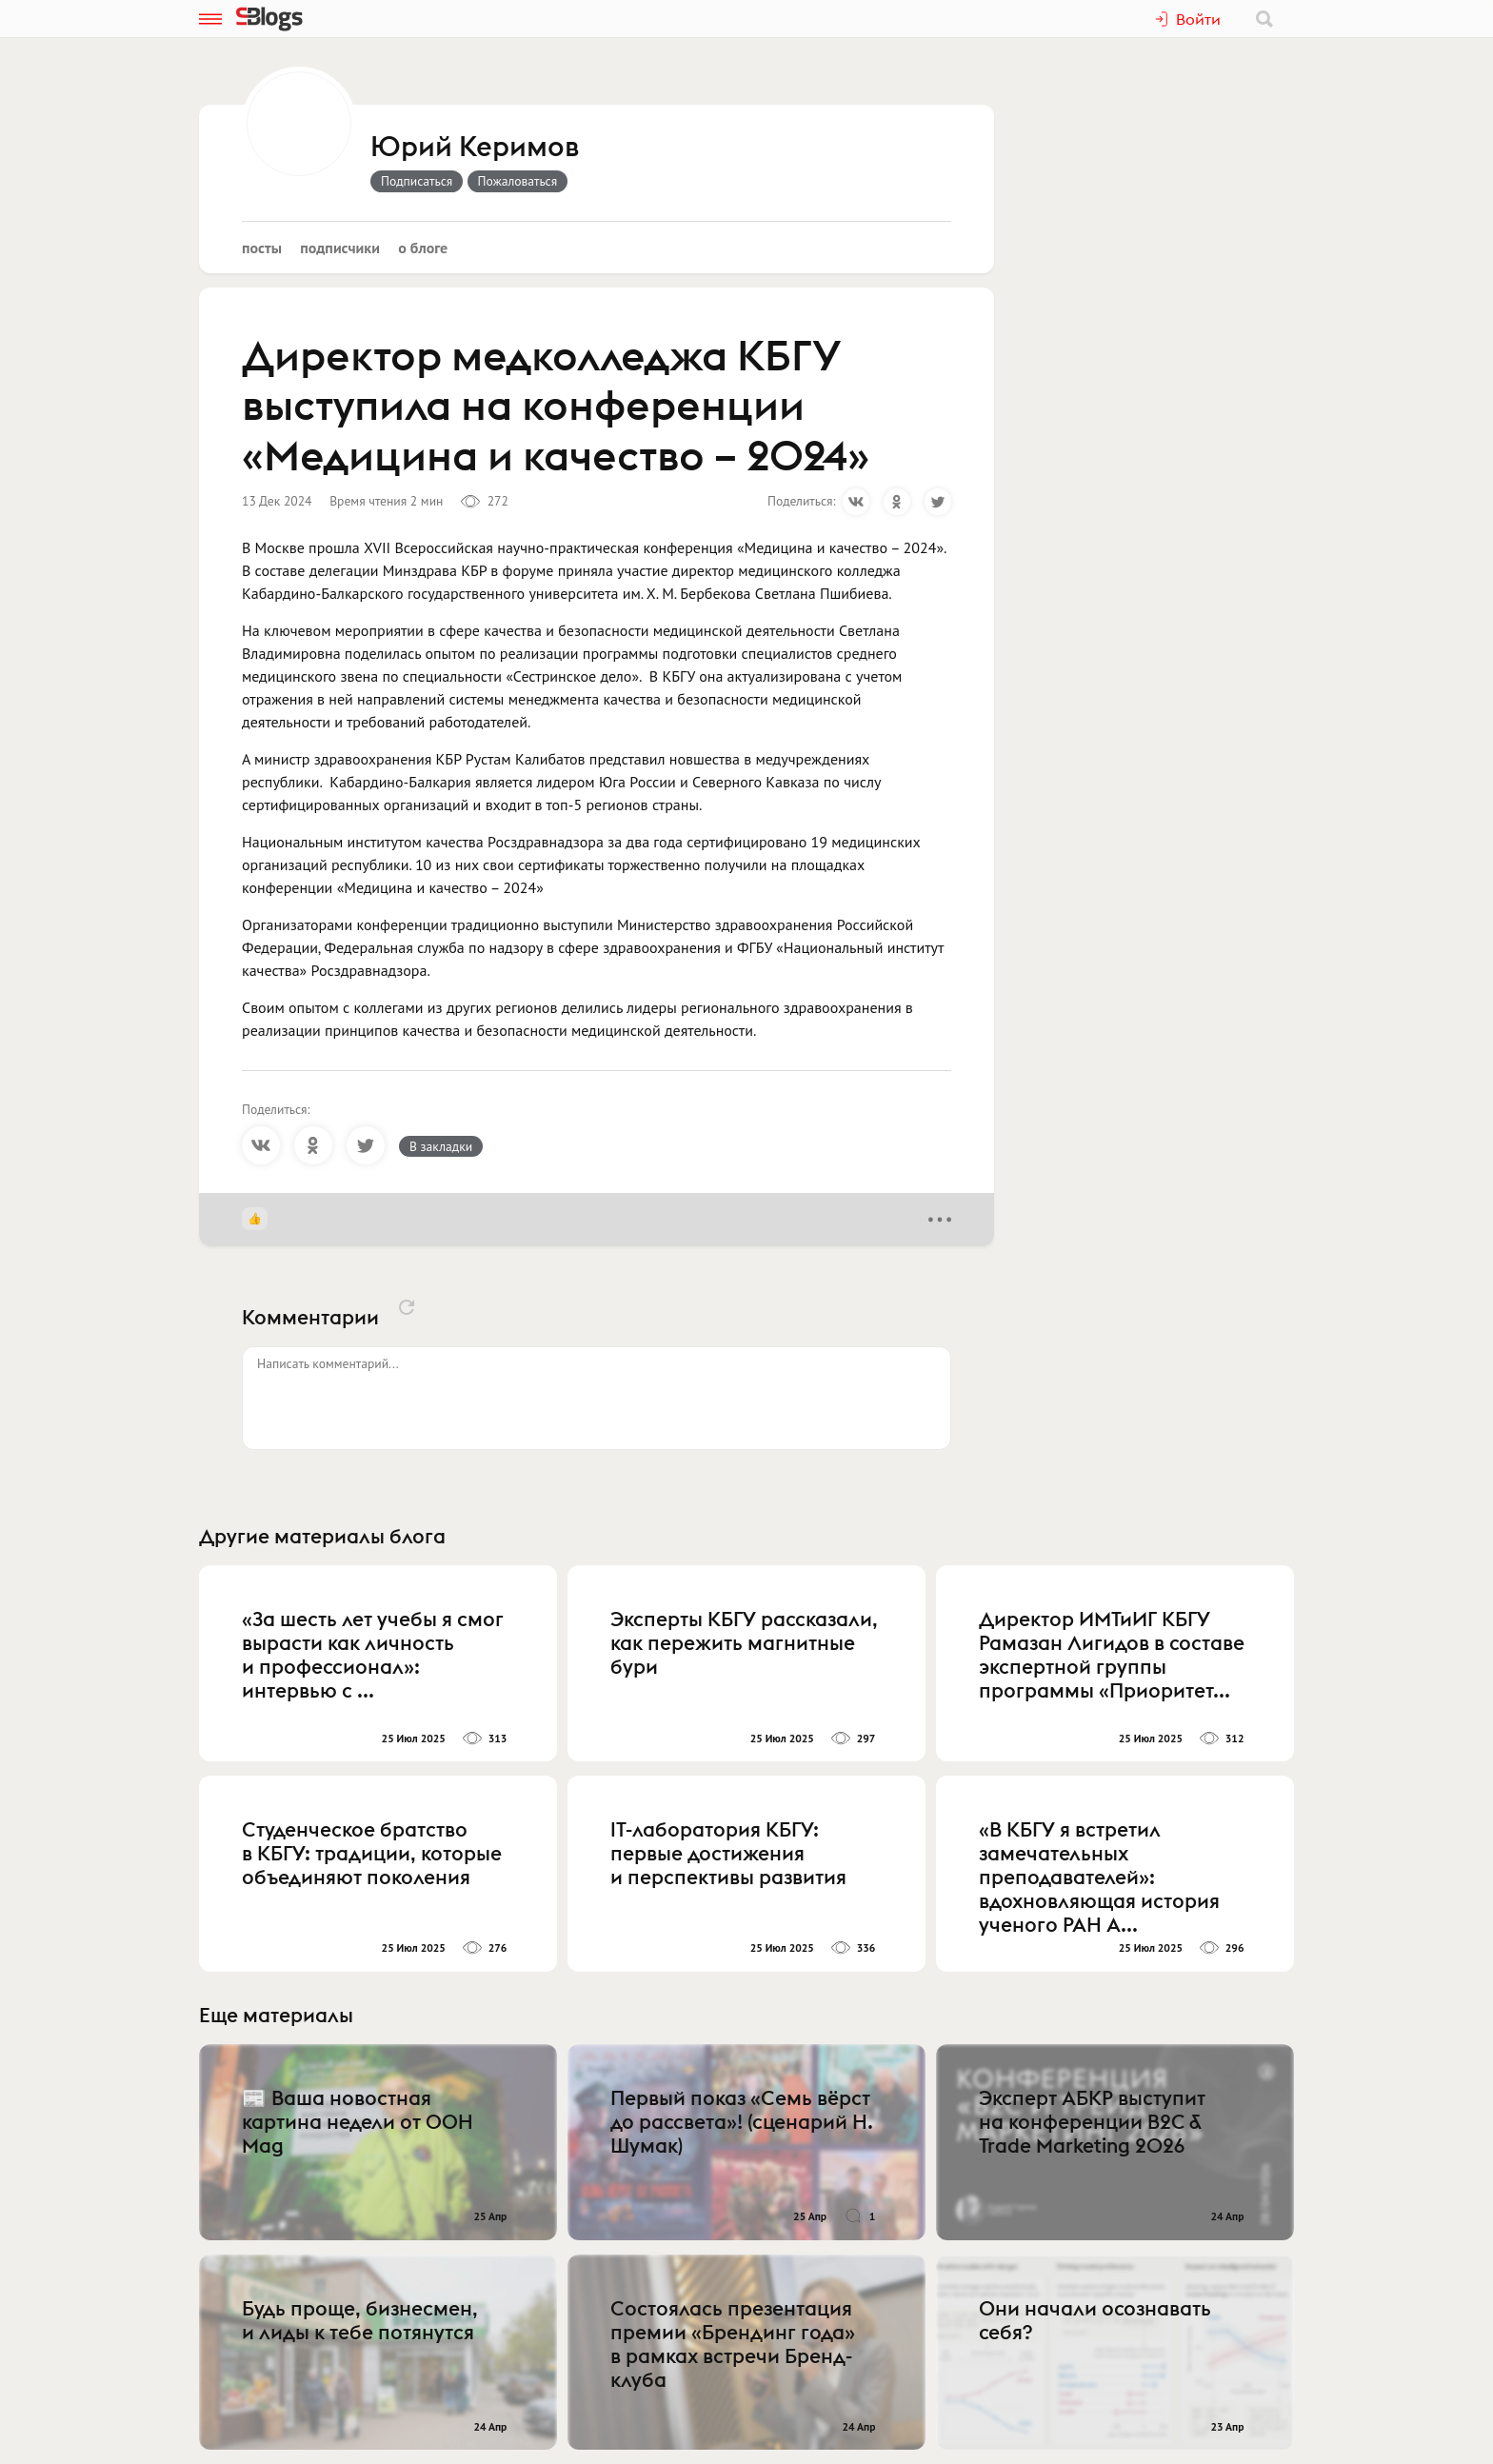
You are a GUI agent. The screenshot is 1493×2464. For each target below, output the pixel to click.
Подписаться (416, 180)
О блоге (423, 247)
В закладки (440, 1146)
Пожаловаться (518, 180)
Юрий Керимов (474, 147)
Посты (262, 247)
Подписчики (340, 247)
